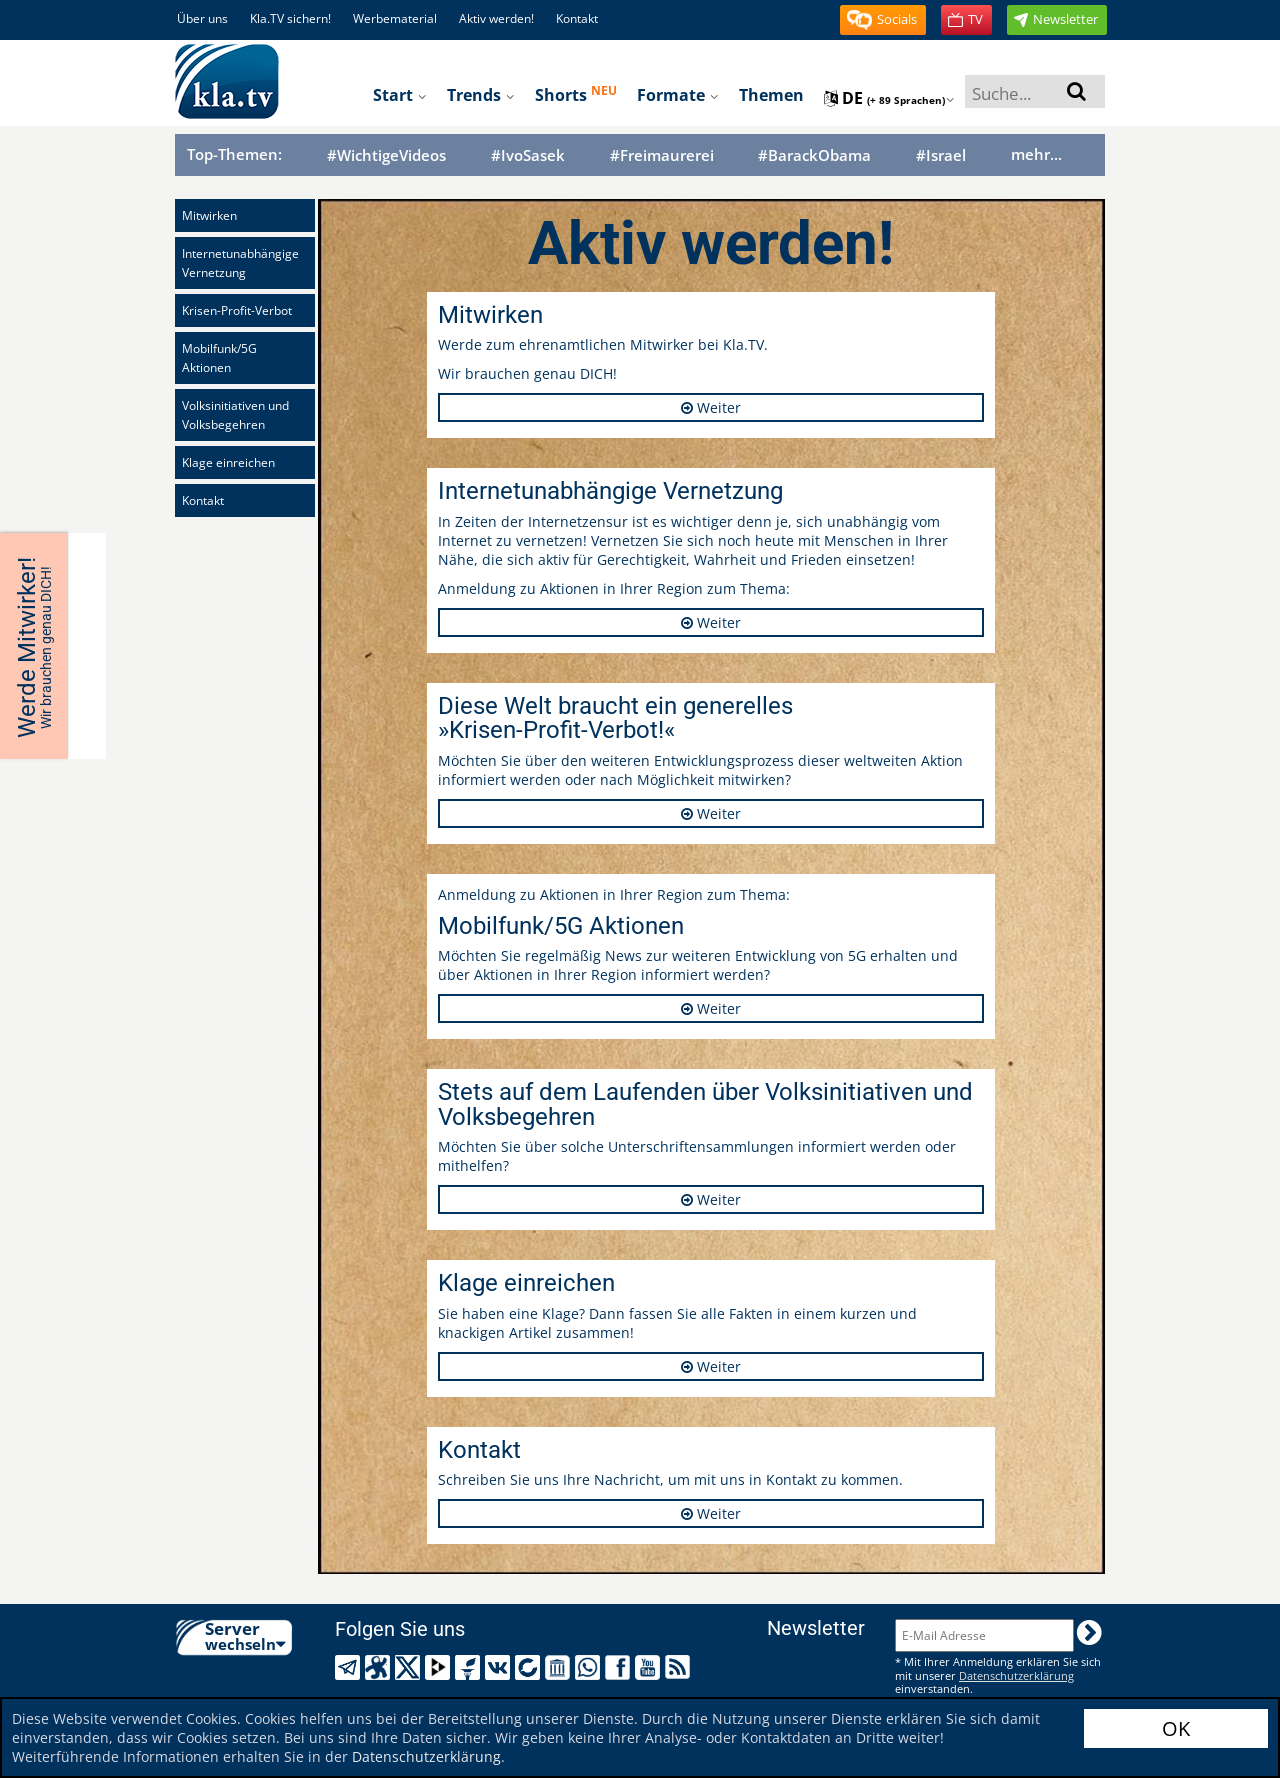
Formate (678, 95)
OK (1176, 1728)
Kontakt (577, 18)
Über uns (202, 18)
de (889, 98)
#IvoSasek (528, 155)
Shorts (576, 94)
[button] (883, 20)
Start (400, 95)
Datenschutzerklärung (426, 1756)
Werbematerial (395, 18)
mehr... (1036, 154)
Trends (481, 95)
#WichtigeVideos (386, 155)
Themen (771, 95)
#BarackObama (814, 155)
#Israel (941, 155)
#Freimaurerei (662, 155)
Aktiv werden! (496, 18)
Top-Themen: (234, 154)
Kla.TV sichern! (290, 18)
